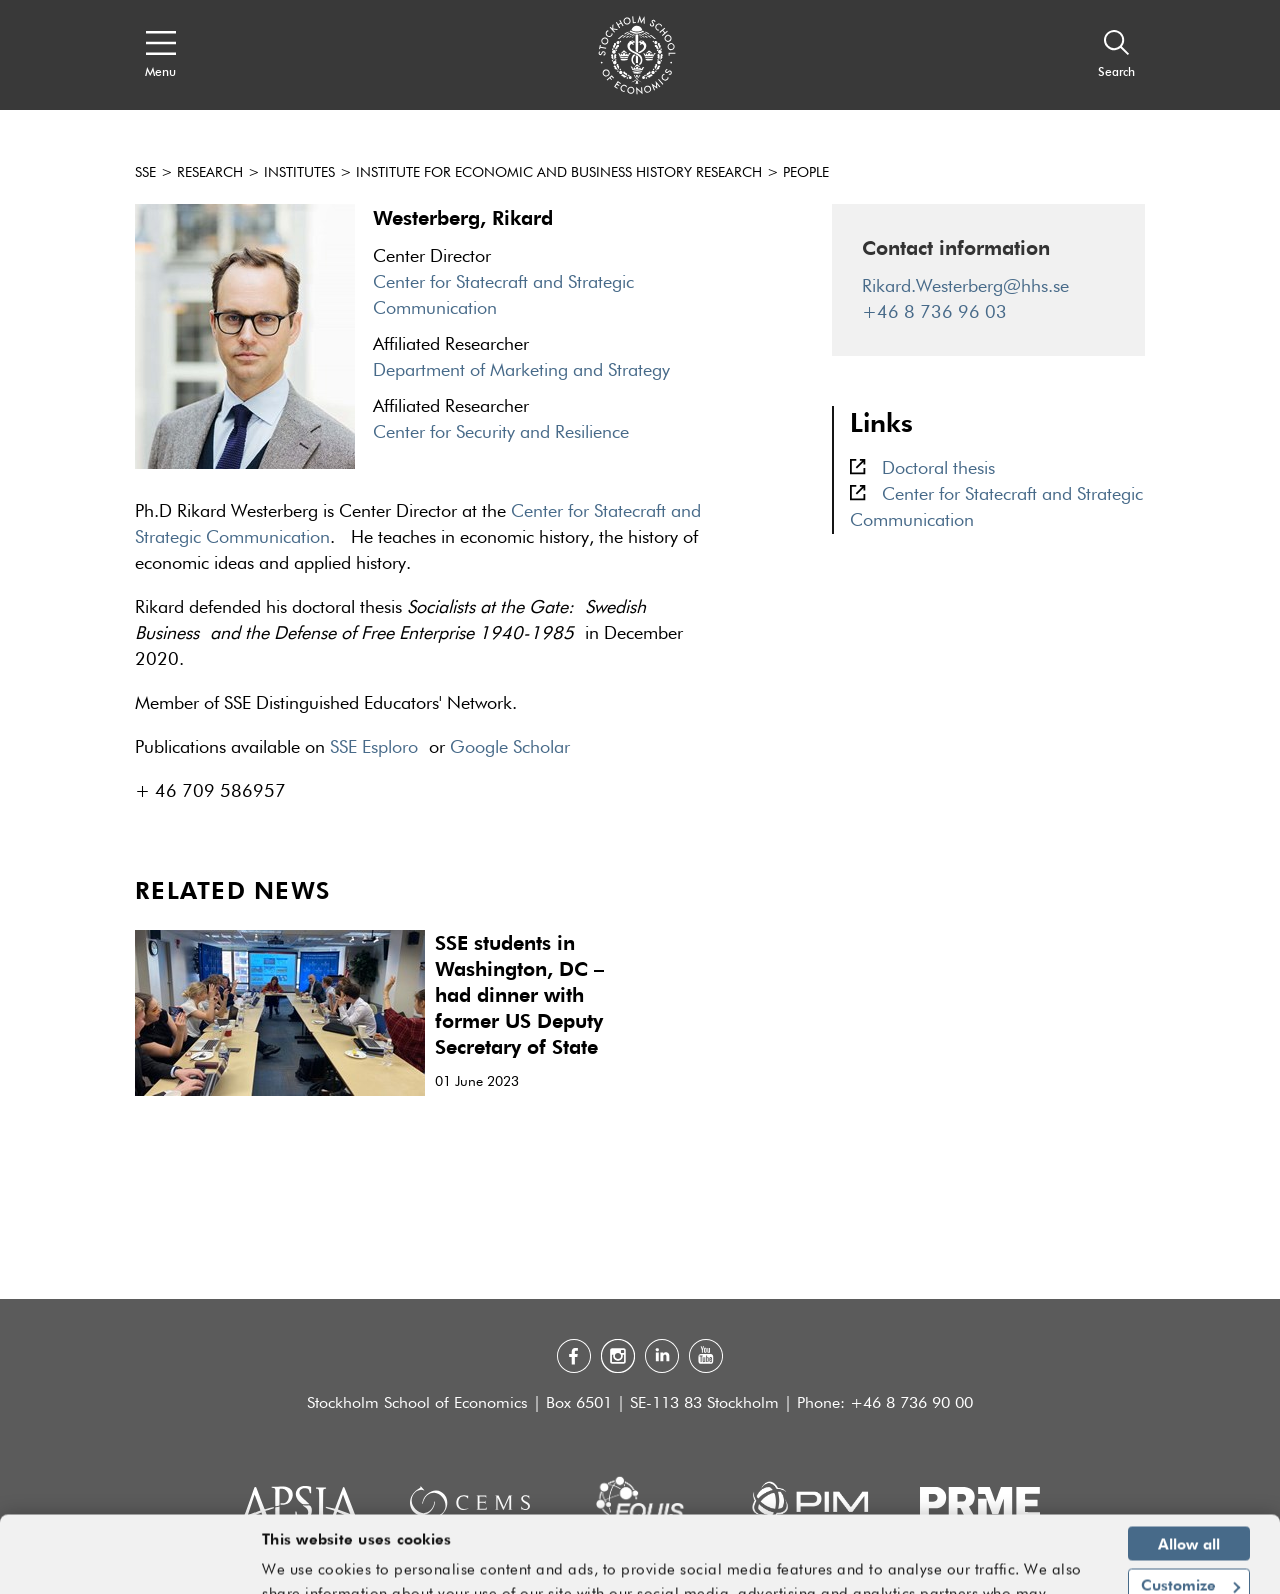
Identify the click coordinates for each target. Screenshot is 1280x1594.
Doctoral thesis (938, 469)
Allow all (1189, 1471)
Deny (1189, 1555)
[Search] (1116, 55)
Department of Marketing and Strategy (521, 371)
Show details (1039, 1570)
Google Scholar (510, 748)
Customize (1190, 1513)
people (806, 173)
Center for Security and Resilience (501, 433)
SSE (145, 173)
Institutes (299, 173)
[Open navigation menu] (160, 55)
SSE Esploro (374, 748)
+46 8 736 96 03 (934, 313)
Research (210, 173)
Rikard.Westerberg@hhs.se (965, 287)
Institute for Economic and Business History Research (559, 173)
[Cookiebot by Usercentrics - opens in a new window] (129, 1567)
